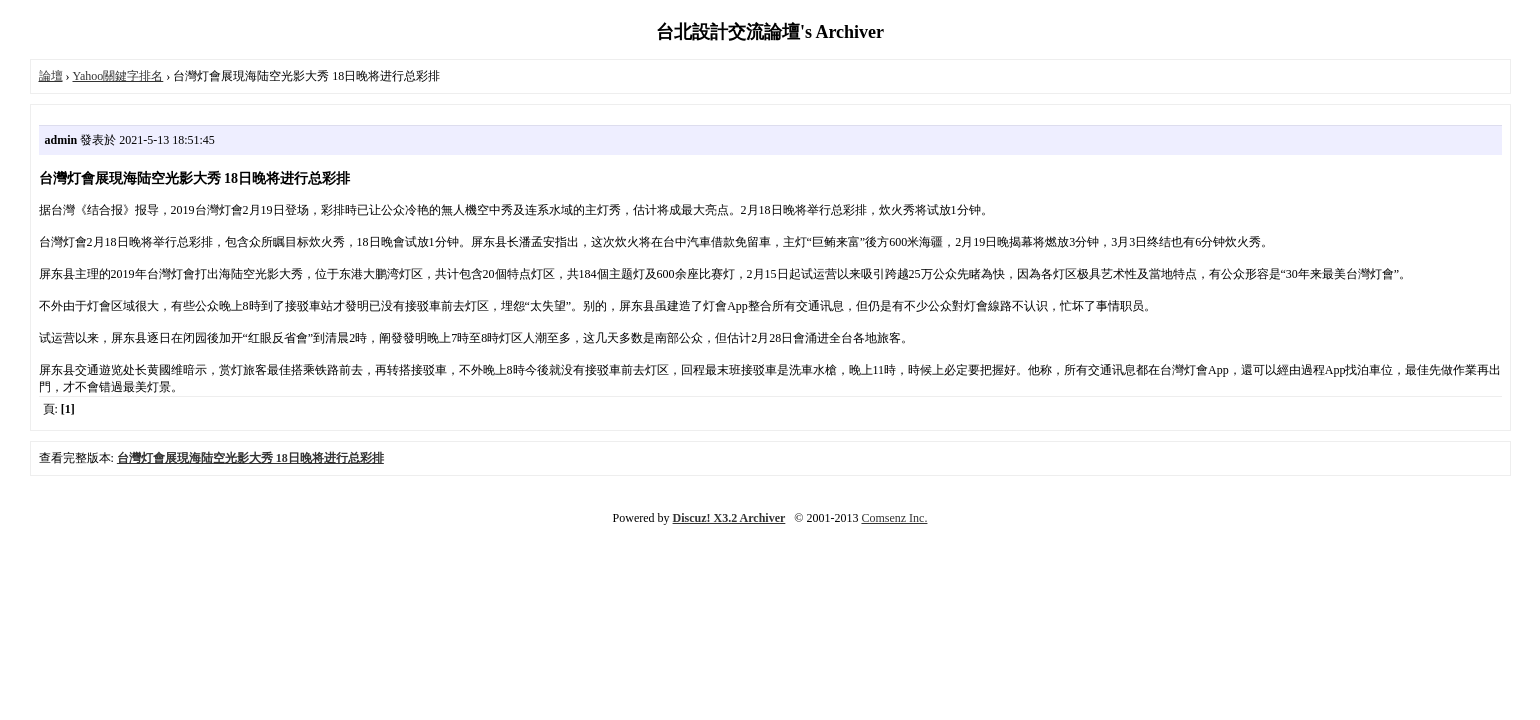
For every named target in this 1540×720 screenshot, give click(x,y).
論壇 (51, 76)
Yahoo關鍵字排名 (118, 76)
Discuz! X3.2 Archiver (729, 518)
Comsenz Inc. (894, 518)
